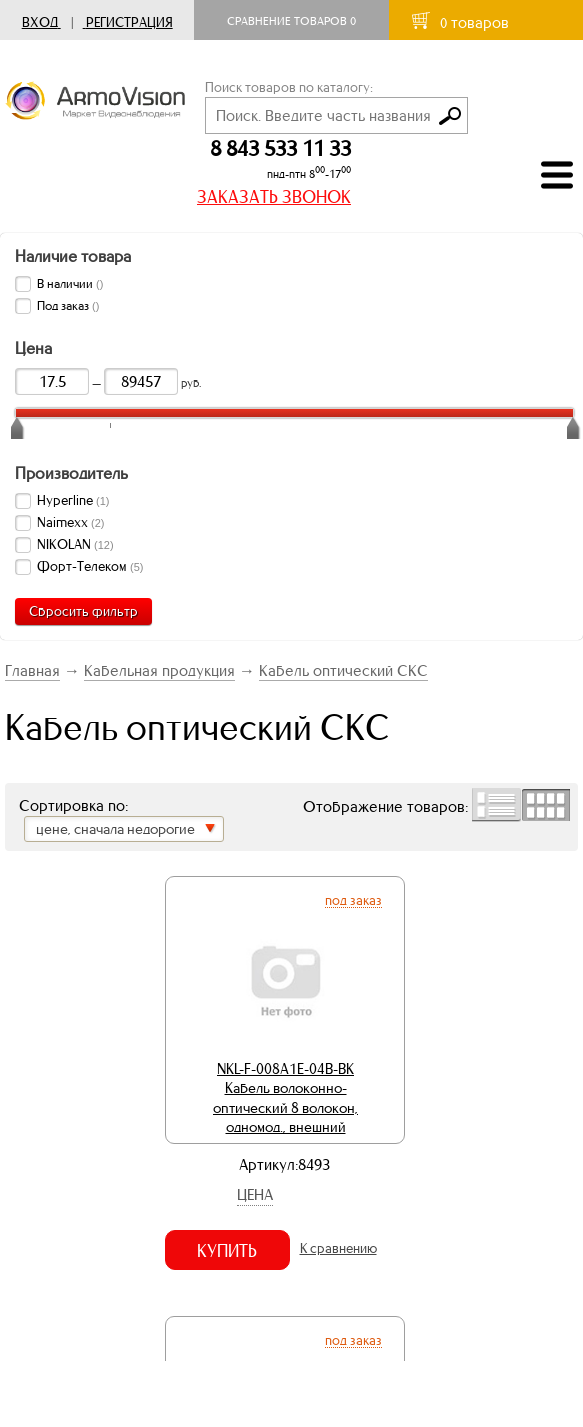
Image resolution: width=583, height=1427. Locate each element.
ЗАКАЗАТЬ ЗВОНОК (274, 197)
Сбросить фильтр (83, 611)
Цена (255, 1194)
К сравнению (338, 1248)
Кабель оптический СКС (343, 670)
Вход (40, 22)
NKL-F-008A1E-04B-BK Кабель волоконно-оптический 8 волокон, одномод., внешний (285, 1098)
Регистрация (129, 22)
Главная (32, 670)
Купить (227, 1251)
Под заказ (353, 900)
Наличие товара (73, 256)
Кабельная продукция (159, 670)
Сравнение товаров (291, 21)
